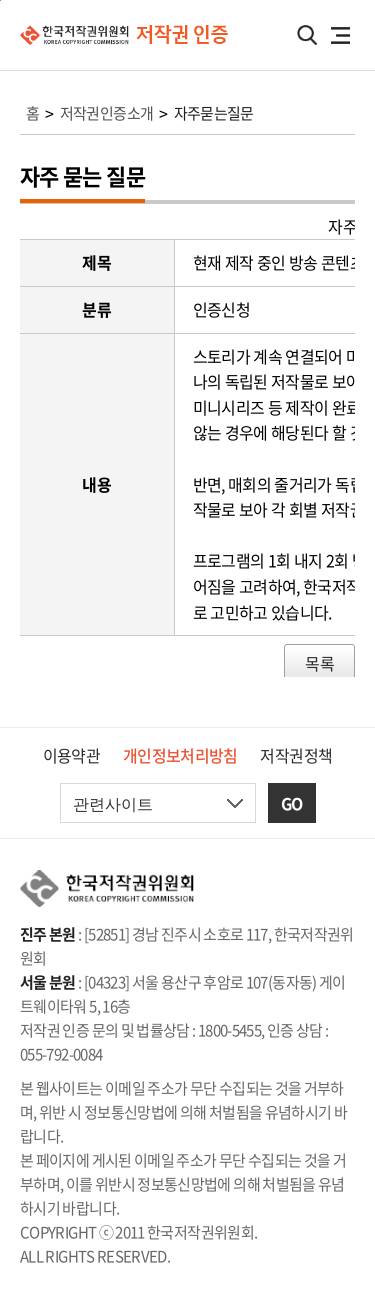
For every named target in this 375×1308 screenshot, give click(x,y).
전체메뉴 (340, 35)
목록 (319, 663)
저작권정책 (296, 755)
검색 (307, 35)
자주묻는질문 (214, 113)
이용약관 (71, 755)
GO (292, 803)
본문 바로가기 (0, 0)
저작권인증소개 (107, 113)
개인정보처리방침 (180, 755)
